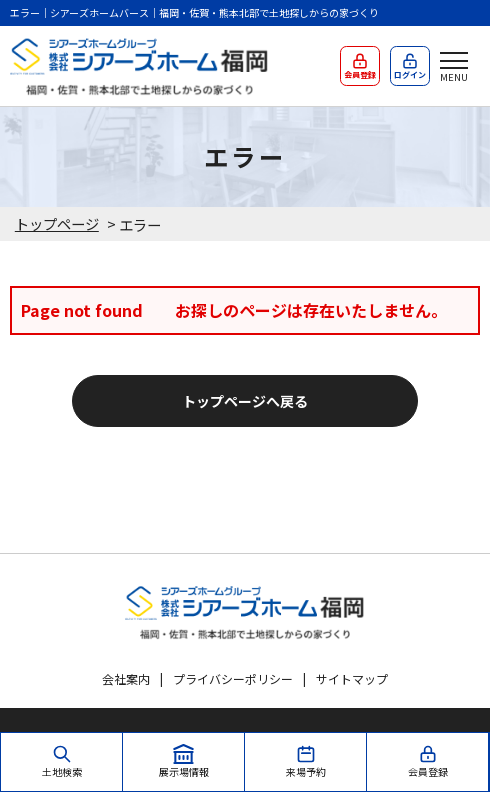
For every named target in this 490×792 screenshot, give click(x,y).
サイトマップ (352, 678)
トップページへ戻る (245, 401)
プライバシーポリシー (233, 678)
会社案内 (126, 678)
